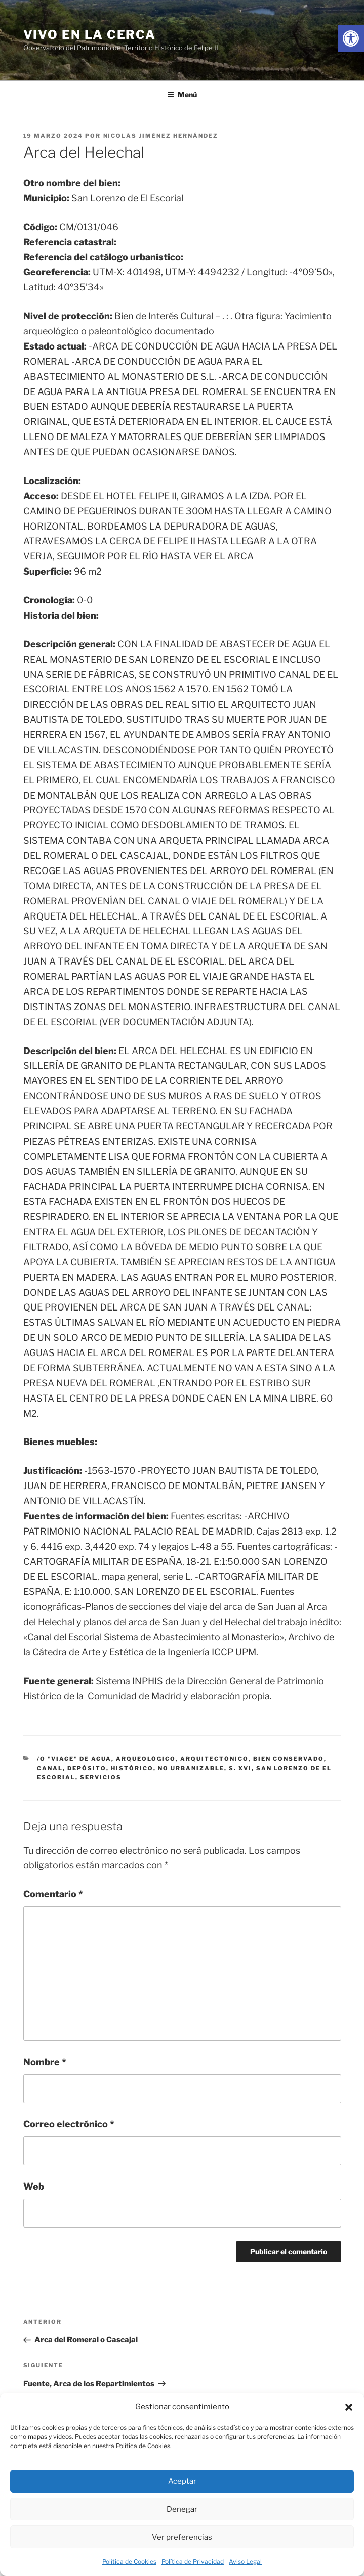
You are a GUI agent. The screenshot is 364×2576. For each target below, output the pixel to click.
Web (33, 2186)
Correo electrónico (68, 2124)
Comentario (53, 1894)
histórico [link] (132, 1768)
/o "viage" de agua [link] (74, 1758)
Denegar (182, 2509)
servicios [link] (101, 1777)
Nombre (44, 2062)
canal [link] (50, 1768)
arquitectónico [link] (214, 1758)
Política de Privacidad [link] (192, 2561)
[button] (349, 2407)
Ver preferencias (182, 2537)
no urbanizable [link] (191, 1768)
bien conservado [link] (288, 1758)
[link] (351, 38)
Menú (182, 94)
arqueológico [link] (146, 1758)
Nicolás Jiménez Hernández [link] (161, 135)
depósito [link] (86, 1768)
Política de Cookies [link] (129, 2561)
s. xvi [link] (240, 1768)
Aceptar (182, 2481)
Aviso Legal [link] (245, 2561)
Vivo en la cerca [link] (89, 34)
